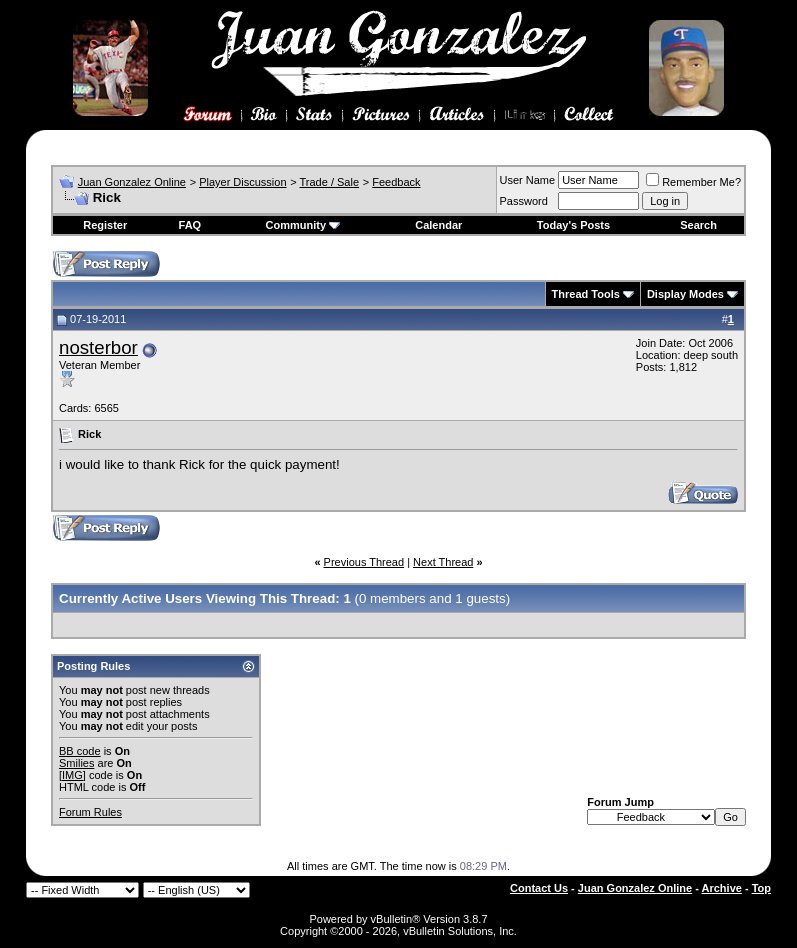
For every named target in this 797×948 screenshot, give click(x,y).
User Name (528, 180)
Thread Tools (586, 294)
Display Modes (685, 294)
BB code (80, 751)
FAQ (190, 225)
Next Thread (443, 562)
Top (761, 888)
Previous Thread (364, 562)
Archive (722, 888)
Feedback (396, 182)
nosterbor (98, 347)
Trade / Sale (330, 182)
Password (524, 201)
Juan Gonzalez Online (132, 182)
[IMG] (72, 775)
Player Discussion (242, 182)
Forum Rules (90, 812)
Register (105, 225)
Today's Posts (573, 225)
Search (698, 225)
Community (303, 225)
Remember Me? (693, 182)
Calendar (438, 225)
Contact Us (539, 888)
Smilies (76, 763)
